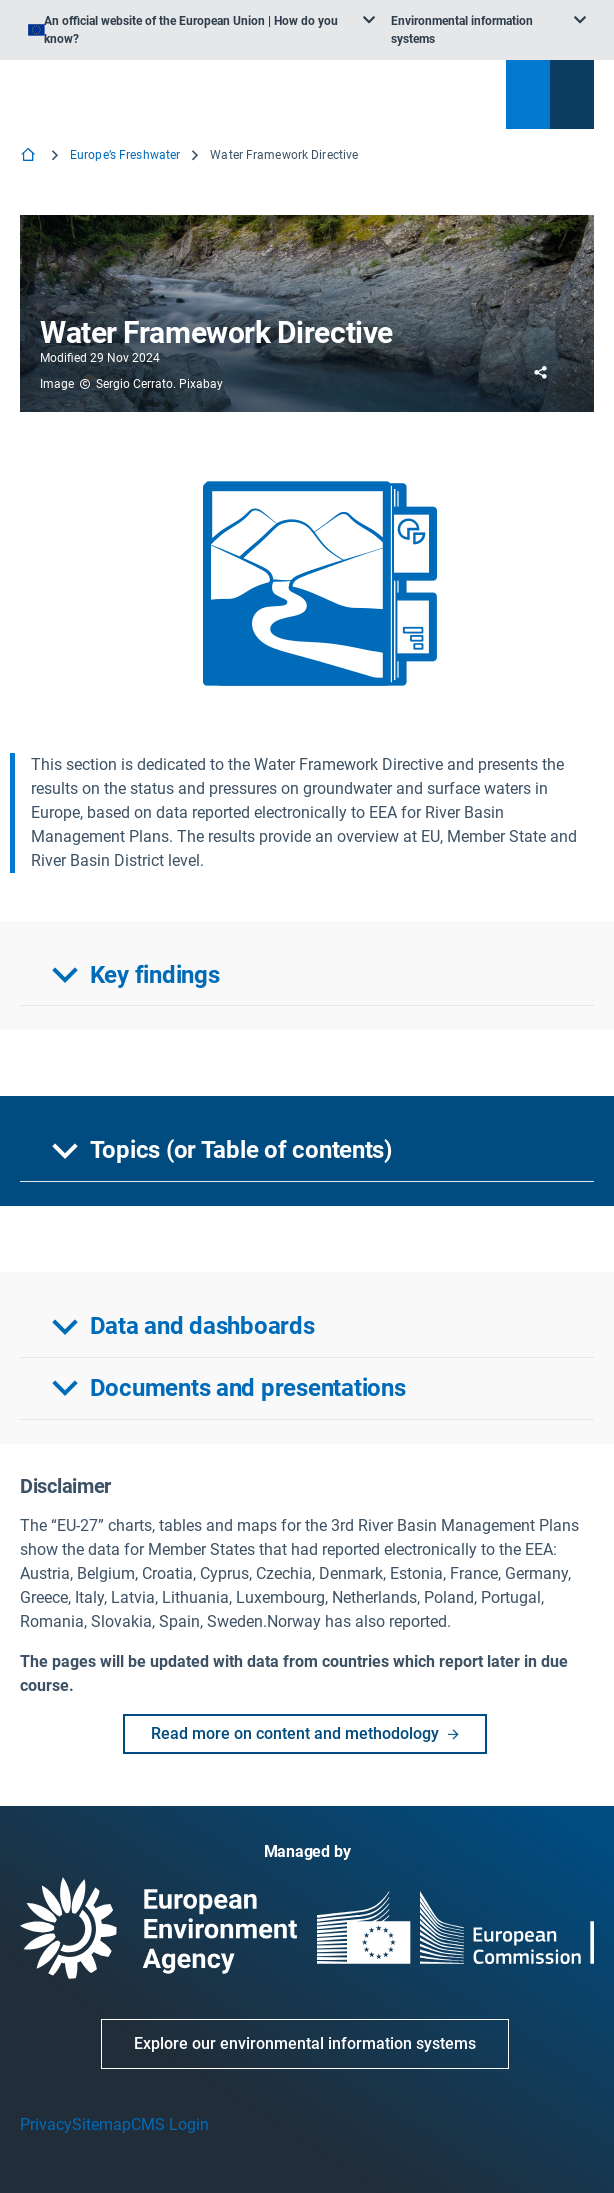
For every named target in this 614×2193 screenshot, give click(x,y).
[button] (307, 976)
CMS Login (170, 2124)
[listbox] (201, 30)
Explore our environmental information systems (305, 2043)
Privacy (46, 2124)
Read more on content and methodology (312, 1734)
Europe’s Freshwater (125, 155)
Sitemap (101, 2124)
